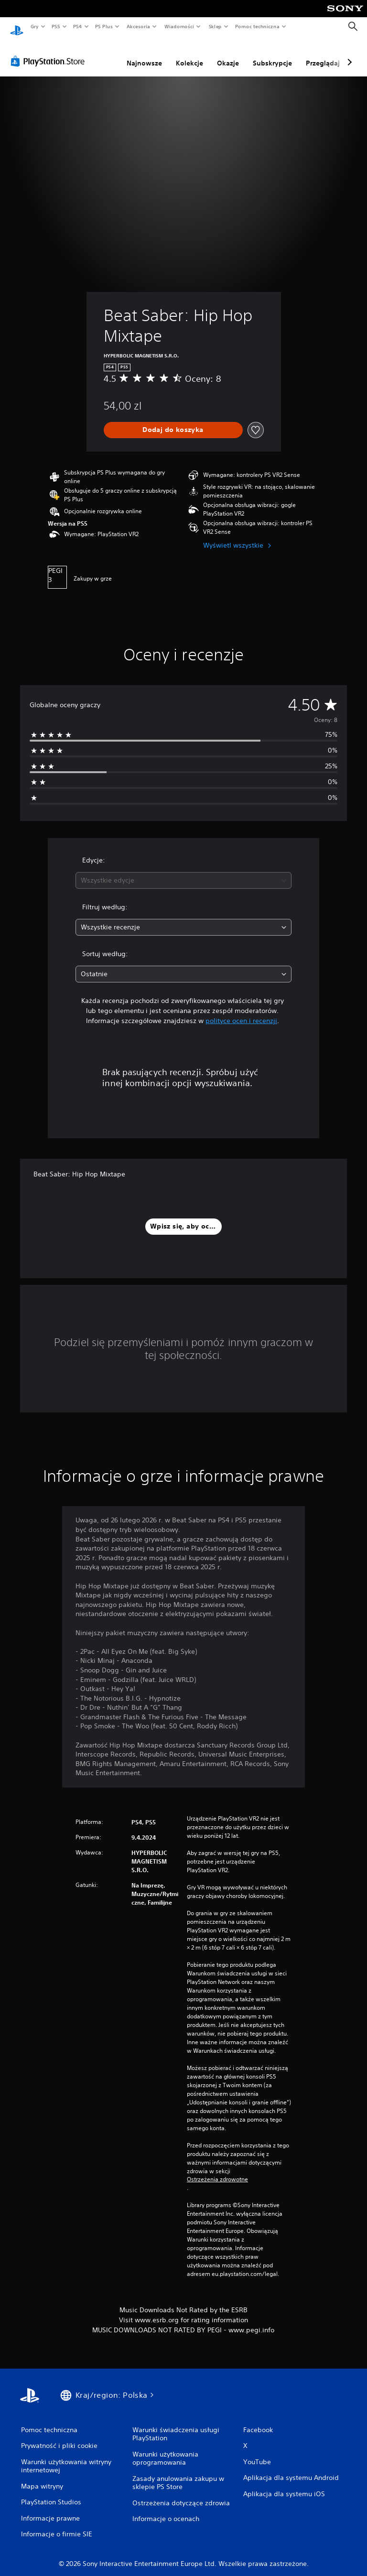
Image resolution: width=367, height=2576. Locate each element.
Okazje (228, 54)
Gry (34, 26)
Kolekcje (189, 54)
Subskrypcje (272, 54)
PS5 (55, 26)
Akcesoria (138, 26)
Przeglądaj (323, 54)
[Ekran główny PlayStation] (17, 26)
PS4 (78, 26)
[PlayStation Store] (50, 52)
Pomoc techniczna (257, 26)
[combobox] (183, 871)
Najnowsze (144, 54)
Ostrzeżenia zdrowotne (217, 2170)
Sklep (215, 26)
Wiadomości (179, 26)
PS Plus (104, 26)
